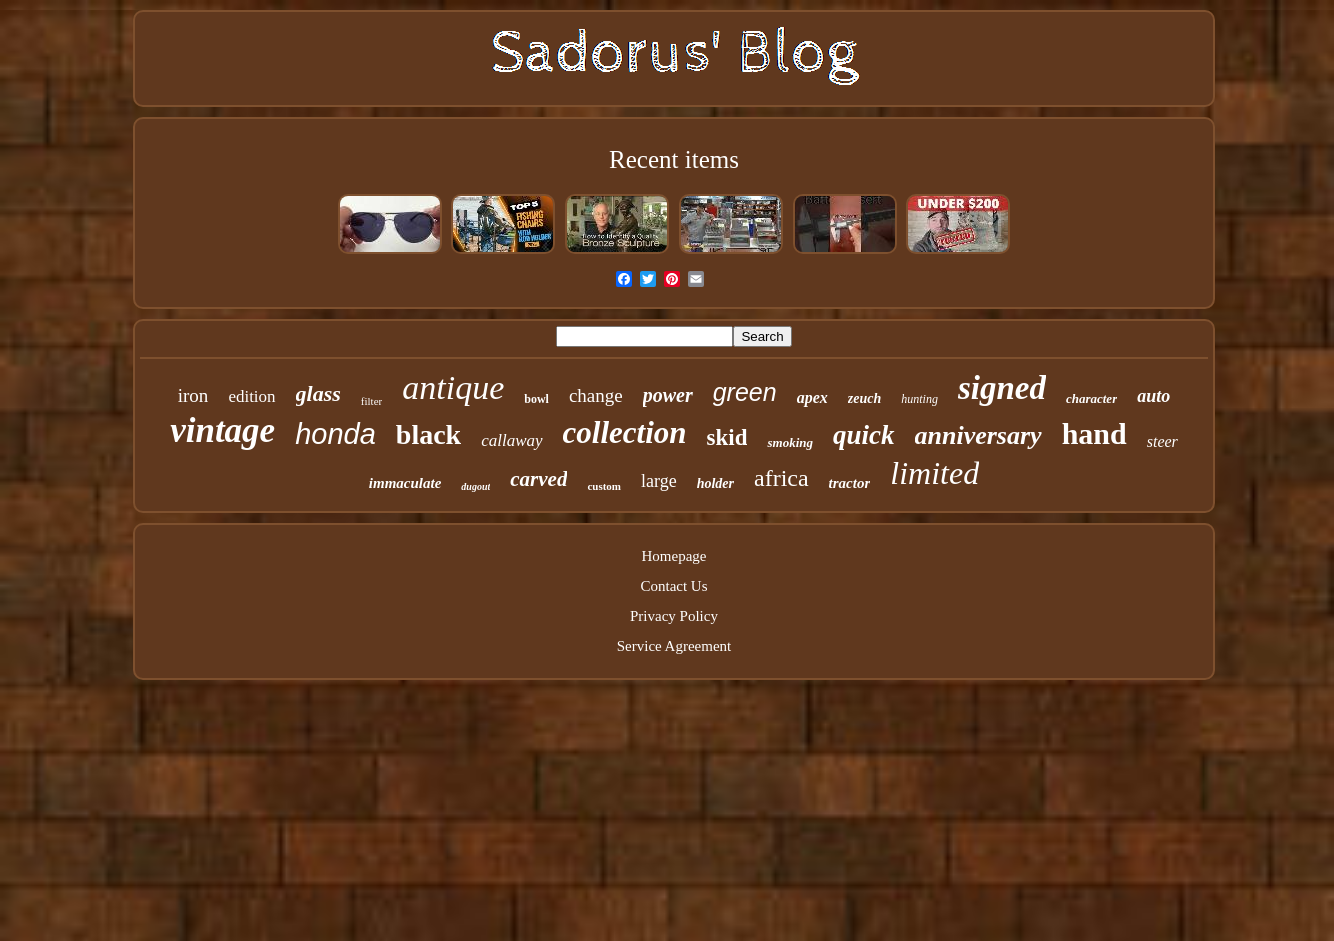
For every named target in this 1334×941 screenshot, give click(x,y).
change (596, 395)
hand (1094, 433)
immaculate (405, 483)
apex (812, 397)
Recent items (674, 159)
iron (193, 395)
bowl (536, 399)
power (668, 395)
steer (1162, 441)
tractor (850, 483)
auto (1153, 396)
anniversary (978, 435)
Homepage (674, 556)
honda (335, 434)
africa (781, 478)
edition (251, 396)
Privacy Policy (674, 616)
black (428, 434)
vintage (222, 430)
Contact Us (673, 586)
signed (1002, 388)
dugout (475, 486)
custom (604, 486)
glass (318, 393)
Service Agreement (674, 646)
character (1091, 398)
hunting (919, 399)
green (745, 392)
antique (453, 387)
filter (371, 401)
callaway (511, 440)
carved (538, 479)
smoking (790, 442)
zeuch (864, 398)
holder (715, 483)
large (659, 481)
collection (625, 432)
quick (864, 435)
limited (934, 473)
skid (727, 437)
